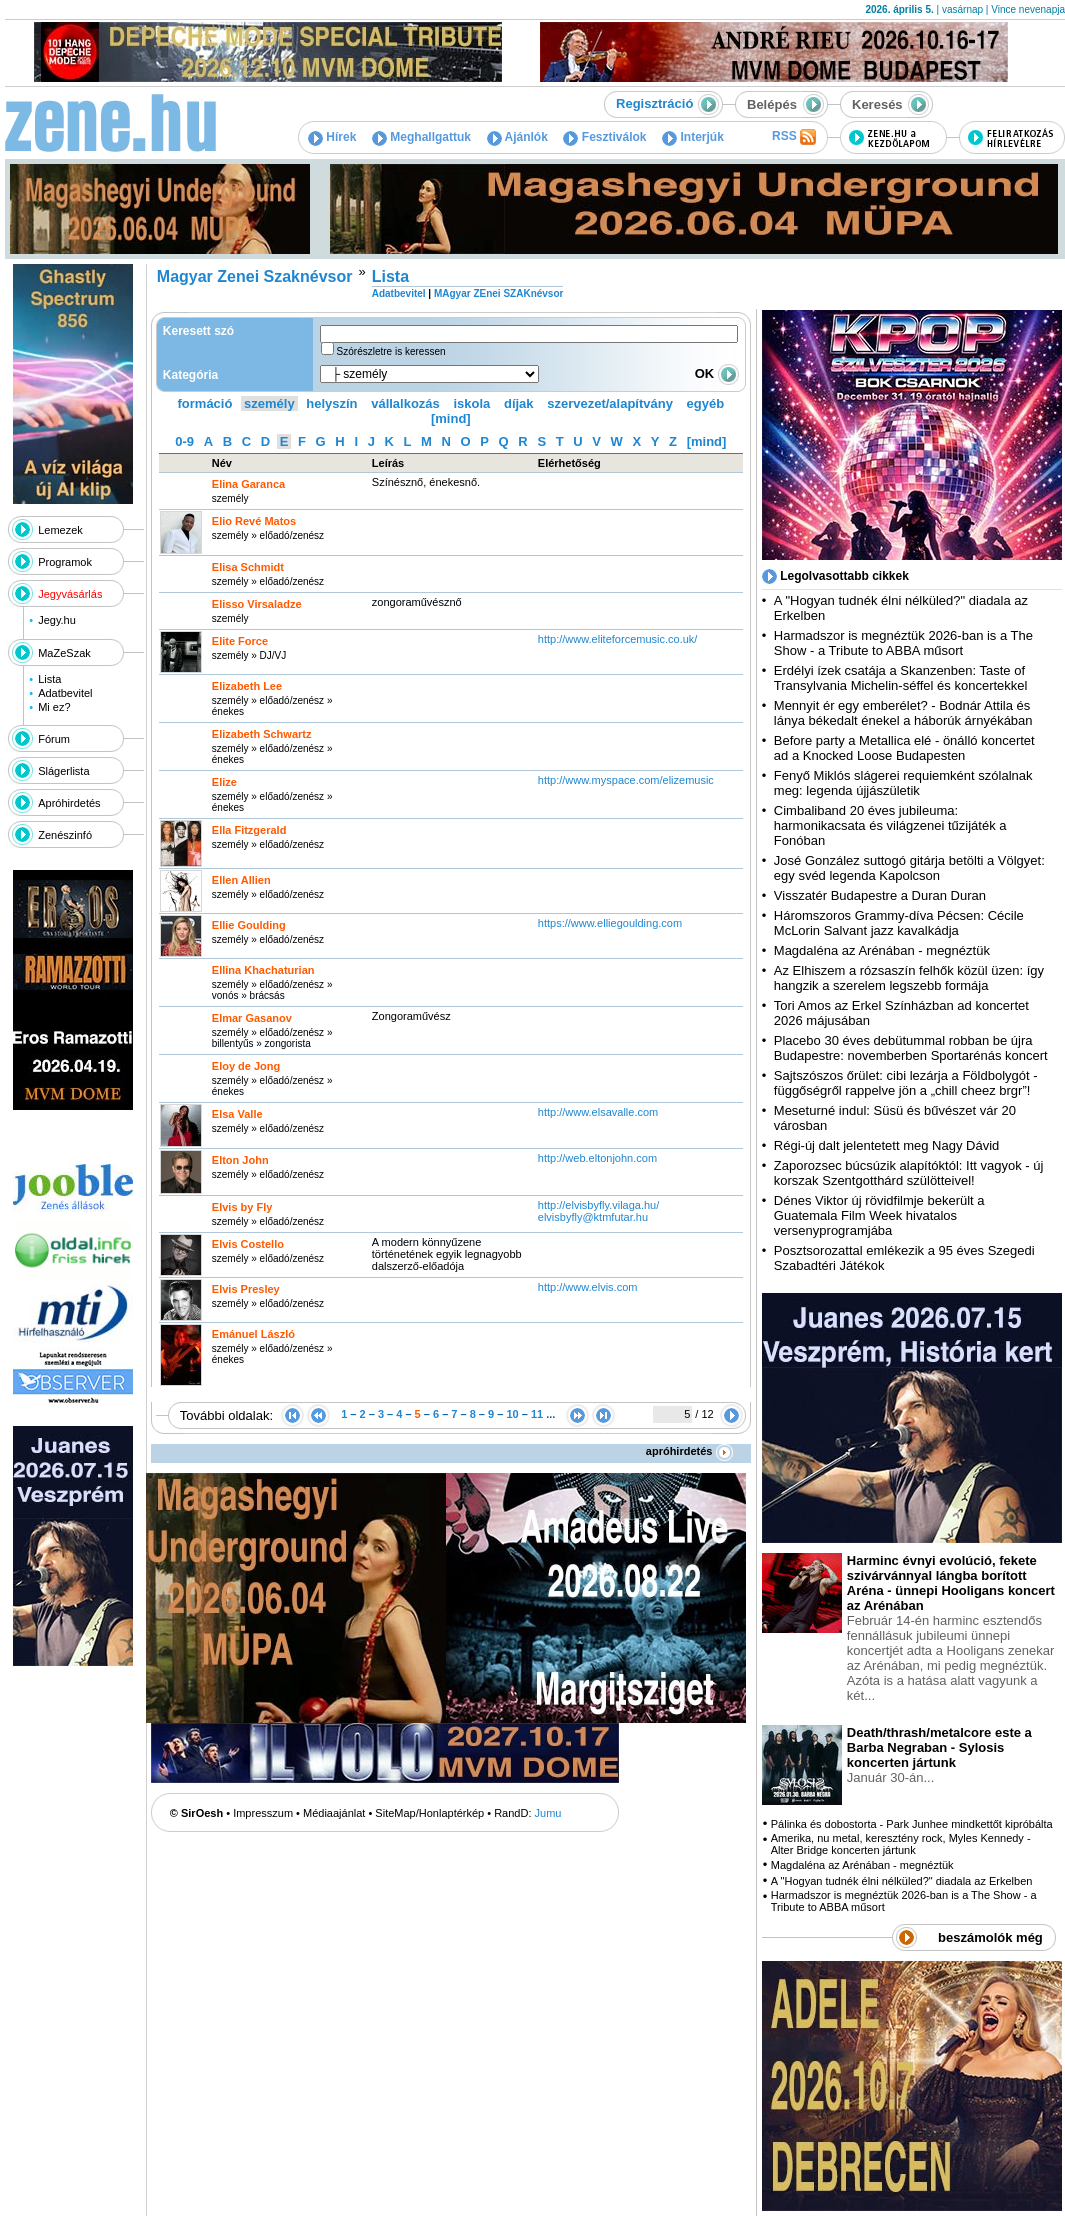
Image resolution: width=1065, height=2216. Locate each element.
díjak (519, 403)
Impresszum (263, 1813)
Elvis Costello (248, 1244)
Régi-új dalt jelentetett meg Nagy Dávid (886, 1145)
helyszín (331, 403)
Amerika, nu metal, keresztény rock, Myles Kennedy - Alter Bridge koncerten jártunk (901, 1844)
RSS (794, 137)
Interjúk (693, 137)
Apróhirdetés (69, 803)
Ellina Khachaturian (263, 970)
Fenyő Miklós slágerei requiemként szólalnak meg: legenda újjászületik (903, 783)
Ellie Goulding (249, 925)
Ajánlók (517, 137)
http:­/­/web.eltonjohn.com (597, 1158)
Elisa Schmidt (248, 567)
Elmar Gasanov (252, 1018)
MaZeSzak (64, 653)
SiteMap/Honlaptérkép (429, 1813)
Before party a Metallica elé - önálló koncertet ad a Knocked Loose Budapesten (904, 748)
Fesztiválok (604, 137)
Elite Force (240, 641)
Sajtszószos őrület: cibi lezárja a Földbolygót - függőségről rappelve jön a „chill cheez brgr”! (906, 1083)
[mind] (451, 418)
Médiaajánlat (334, 1813)
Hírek (332, 137)
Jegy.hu (57, 620)
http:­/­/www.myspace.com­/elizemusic (626, 780)
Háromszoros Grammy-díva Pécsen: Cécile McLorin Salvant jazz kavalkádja (899, 923)
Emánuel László (253, 1334)
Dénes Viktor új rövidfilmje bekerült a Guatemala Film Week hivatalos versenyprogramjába (879, 1215)
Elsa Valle (237, 1114)
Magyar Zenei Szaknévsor (255, 276)
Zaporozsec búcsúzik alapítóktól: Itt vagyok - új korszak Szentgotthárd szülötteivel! (909, 1173)
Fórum (54, 739)
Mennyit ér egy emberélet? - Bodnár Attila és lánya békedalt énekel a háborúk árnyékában (903, 713)
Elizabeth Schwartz (262, 734)
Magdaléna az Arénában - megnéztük (882, 950)
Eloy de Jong (246, 1066)
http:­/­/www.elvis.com (588, 1287)
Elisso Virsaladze (257, 604)
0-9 (184, 441)
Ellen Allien (241, 880)
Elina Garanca (248, 484)
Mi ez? (54, 707)
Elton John (240, 1160)
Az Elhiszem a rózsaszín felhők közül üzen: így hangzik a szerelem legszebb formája (909, 978)
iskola (471, 403)
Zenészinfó (65, 835)
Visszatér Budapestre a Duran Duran (880, 895)
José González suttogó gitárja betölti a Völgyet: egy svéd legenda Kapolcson (909, 868)
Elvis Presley (246, 1289)
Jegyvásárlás (70, 594)
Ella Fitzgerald (249, 830)
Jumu (548, 1813)
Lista (49, 679)
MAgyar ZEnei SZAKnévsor (498, 293)
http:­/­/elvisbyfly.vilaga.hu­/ (598, 1205)
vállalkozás (405, 403)
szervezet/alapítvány (610, 403)
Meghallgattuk (421, 137)
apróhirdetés (689, 1451)
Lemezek (60, 530)
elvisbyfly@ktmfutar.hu (593, 1217)
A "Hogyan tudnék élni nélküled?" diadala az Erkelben (902, 1881)
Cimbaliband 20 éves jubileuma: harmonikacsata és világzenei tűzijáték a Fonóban (890, 825)
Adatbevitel (65, 693)
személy (269, 403)
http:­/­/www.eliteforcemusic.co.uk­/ (618, 639)
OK (717, 373)
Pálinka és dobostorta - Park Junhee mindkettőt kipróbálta (912, 1824)
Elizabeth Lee (247, 686)
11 (537, 1414)
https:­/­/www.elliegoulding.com (610, 923)
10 (512, 1414)
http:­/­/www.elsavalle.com (598, 1112)
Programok (65, 562)
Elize (224, 782)
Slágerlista (63, 771)
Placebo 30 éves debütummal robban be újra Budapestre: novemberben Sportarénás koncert (911, 1048)
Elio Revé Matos (254, 521)
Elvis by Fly (242, 1207)
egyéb (706, 403)
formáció (205, 403)
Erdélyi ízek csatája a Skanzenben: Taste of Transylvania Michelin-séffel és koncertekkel (901, 678)
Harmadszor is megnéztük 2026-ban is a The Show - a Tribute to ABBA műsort (903, 643)
